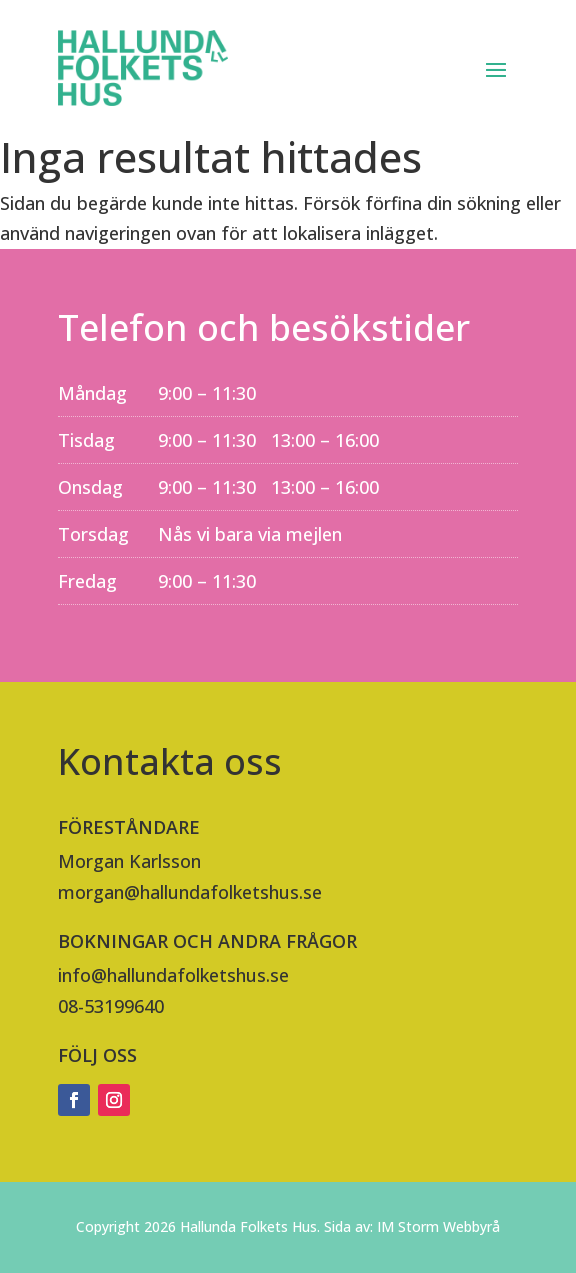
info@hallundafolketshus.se (173, 975)
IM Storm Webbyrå (438, 1226)
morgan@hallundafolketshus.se (190, 892)
